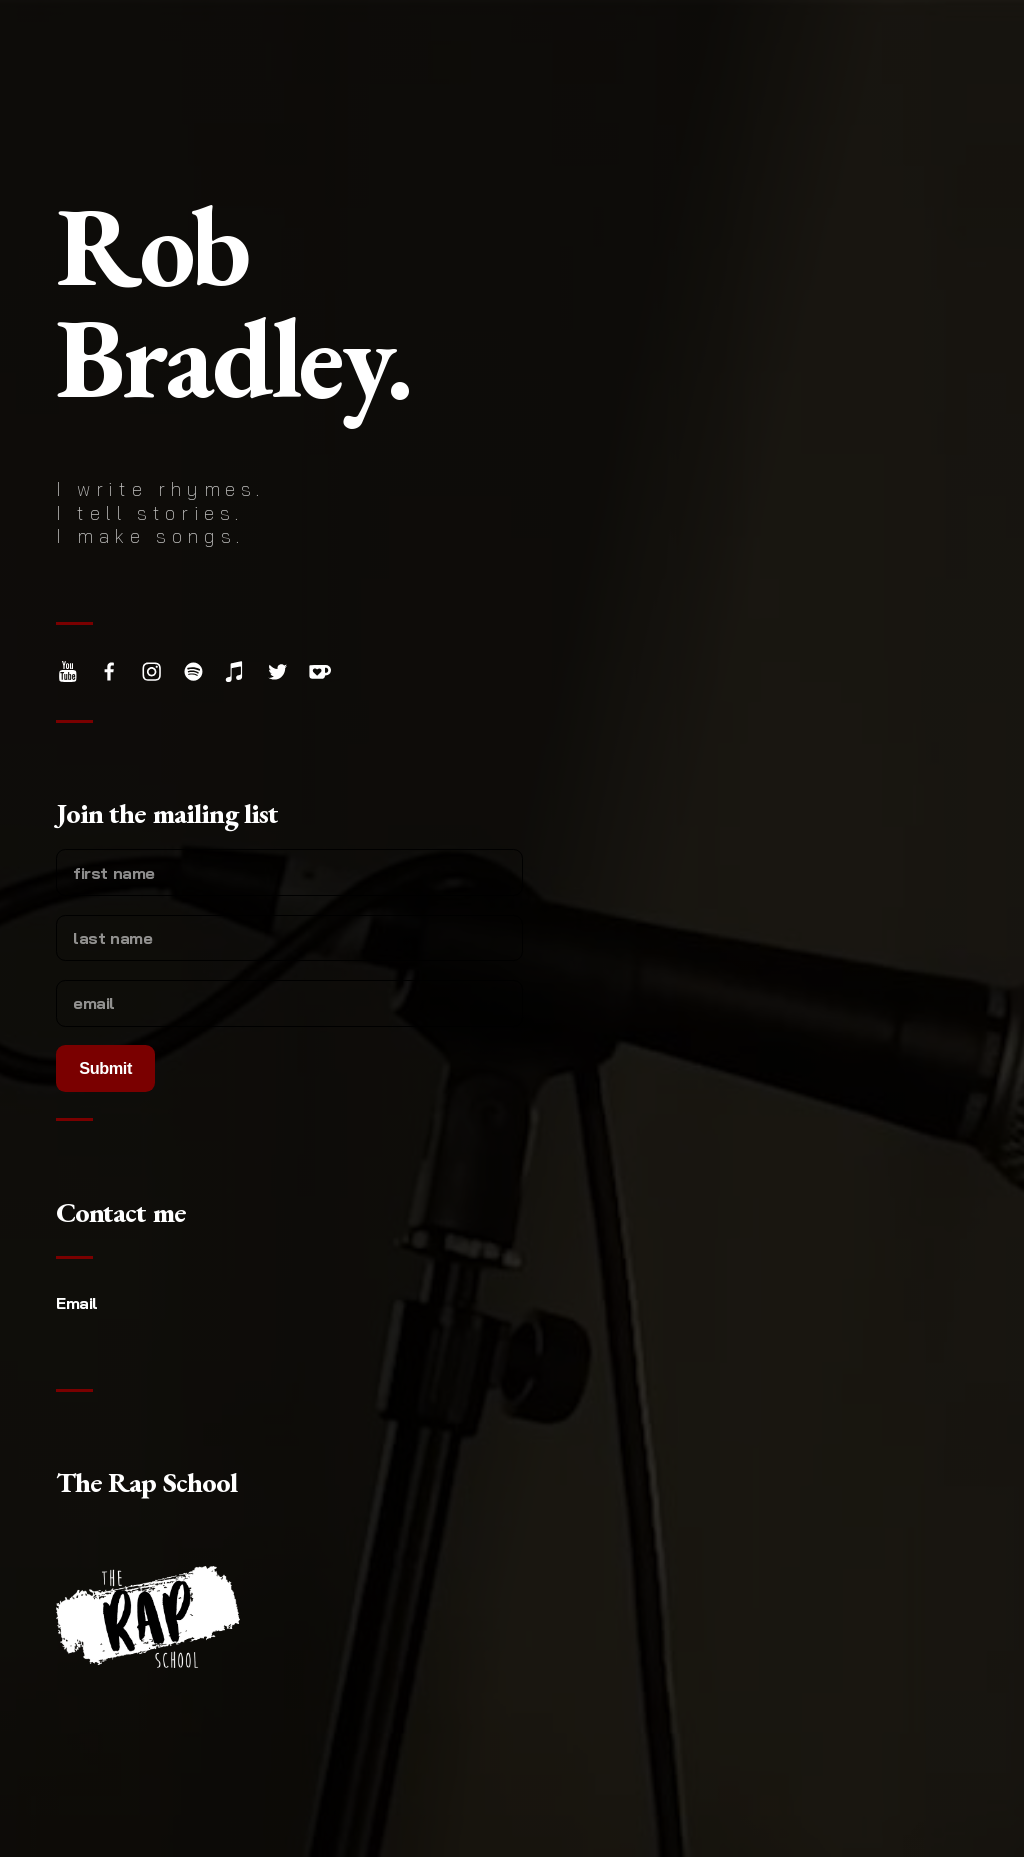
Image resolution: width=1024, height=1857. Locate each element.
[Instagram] (151, 671)
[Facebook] (109, 671)
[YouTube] (67, 671)
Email (77, 1303)
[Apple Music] (235, 671)
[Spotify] (193, 671)
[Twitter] (277, 671)
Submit (105, 1068)
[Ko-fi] (319, 671)
